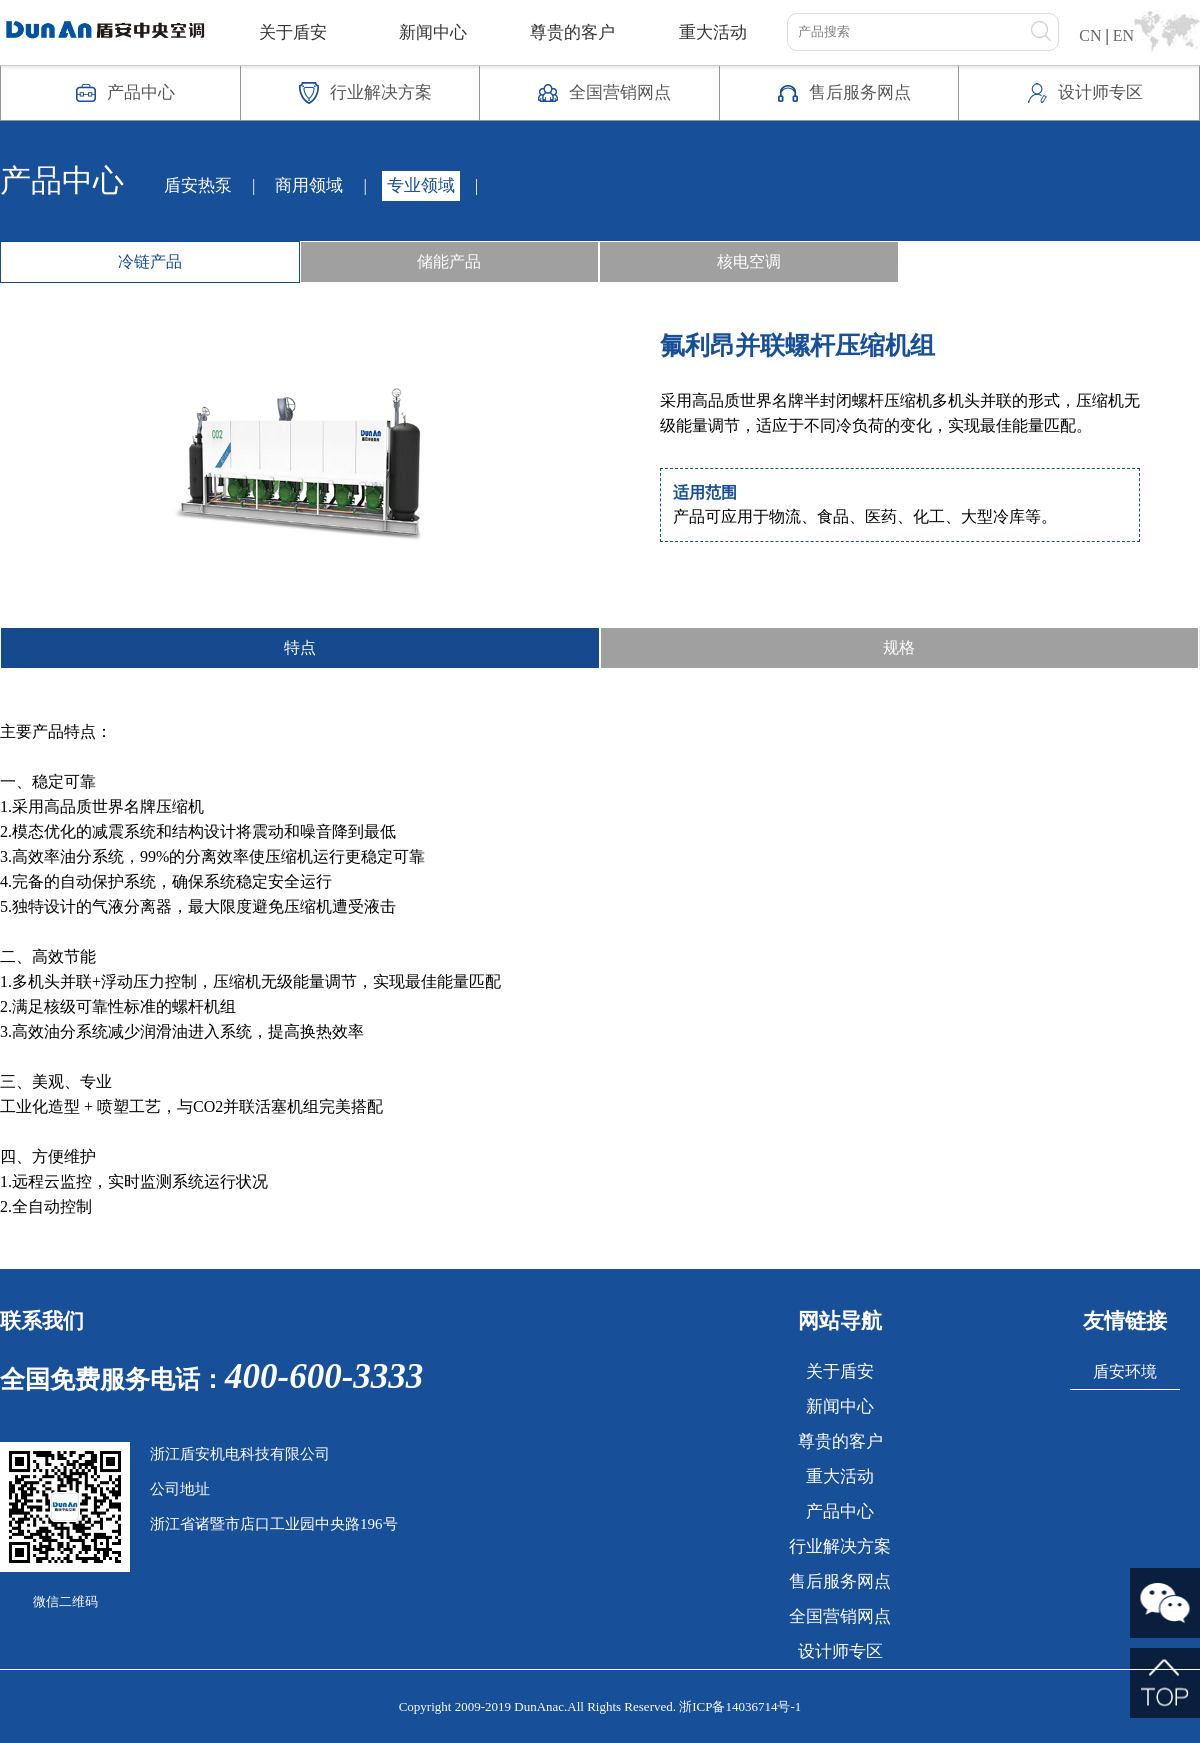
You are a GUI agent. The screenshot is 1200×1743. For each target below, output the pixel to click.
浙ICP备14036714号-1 (740, 1706)
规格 (899, 647)
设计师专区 (840, 1651)
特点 (300, 647)
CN (1090, 35)
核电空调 (749, 261)
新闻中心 (433, 32)
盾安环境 (1125, 1371)
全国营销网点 (840, 1616)
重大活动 (713, 32)
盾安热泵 (198, 185)
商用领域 (309, 185)
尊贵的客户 (572, 32)
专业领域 (421, 185)
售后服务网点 (840, 1581)
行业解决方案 (840, 1546)
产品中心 (840, 1511)
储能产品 (449, 261)
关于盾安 (293, 32)
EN (1123, 35)
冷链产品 (150, 261)
